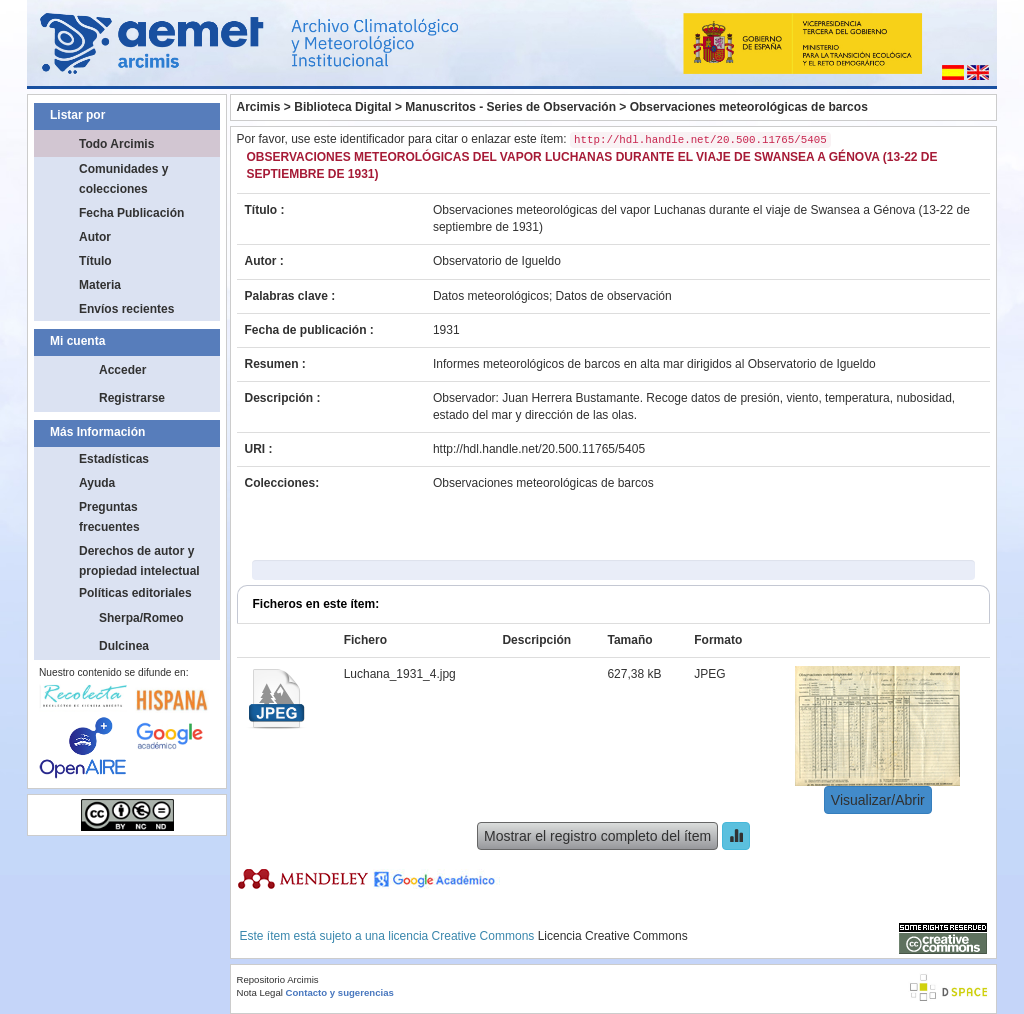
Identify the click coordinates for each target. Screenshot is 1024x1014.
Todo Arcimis (116, 144)
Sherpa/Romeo (141, 618)
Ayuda (97, 483)
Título (95, 261)
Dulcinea (124, 646)
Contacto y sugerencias (340, 992)
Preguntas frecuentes (109, 517)
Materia (100, 285)
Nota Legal (260, 992)
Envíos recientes (126, 309)
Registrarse (132, 398)
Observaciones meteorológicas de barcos (749, 107)
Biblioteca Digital (342, 107)
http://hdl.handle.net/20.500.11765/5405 (539, 449)
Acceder (122, 370)
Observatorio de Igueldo (497, 261)
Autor (95, 237)
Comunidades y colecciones (123, 179)
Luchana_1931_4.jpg (400, 674)
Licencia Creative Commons (613, 936)
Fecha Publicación (131, 213)
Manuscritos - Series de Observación (510, 107)
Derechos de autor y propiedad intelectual (139, 561)
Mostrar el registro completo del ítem (597, 836)
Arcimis (259, 107)
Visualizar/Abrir (878, 800)
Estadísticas (114, 459)
